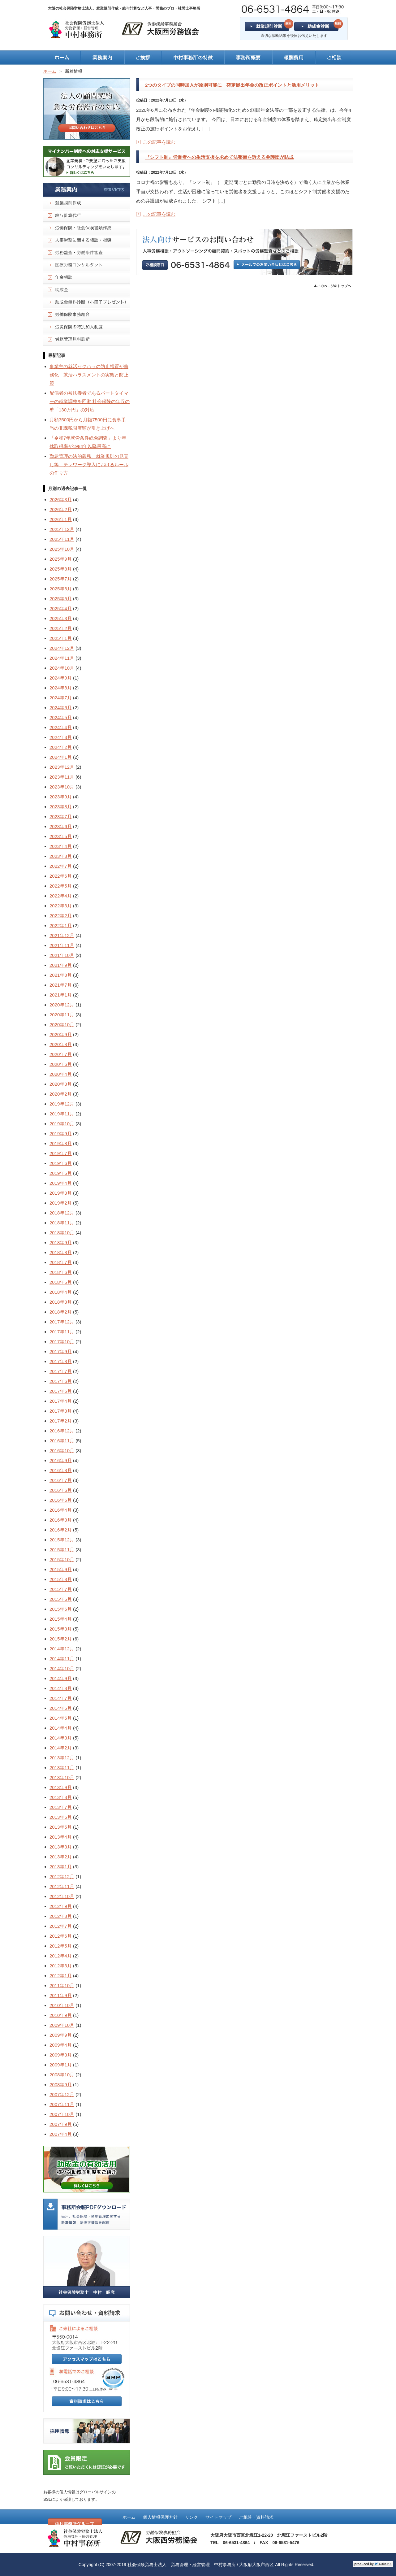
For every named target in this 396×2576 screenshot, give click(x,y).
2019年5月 (61, 1173)
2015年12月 (62, 1539)
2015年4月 (61, 1619)
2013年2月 (61, 1856)
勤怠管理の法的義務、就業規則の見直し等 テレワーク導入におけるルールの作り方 (89, 465)
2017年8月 (61, 1361)
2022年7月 (61, 866)
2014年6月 (61, 1708)
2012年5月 (61, 1945)
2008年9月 (61, 2084)
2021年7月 (61, 985)
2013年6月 (61, 1817)
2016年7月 (61, 1480)
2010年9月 (61, 2015)
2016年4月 (61, 1510)
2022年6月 (61, 876)
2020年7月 (61, 1054)
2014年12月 (62, 1648)
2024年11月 (62, 658)
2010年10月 (62, 2005)
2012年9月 (61, 1906)
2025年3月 (61, 618)
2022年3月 (61, 905)
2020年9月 (61, 1034)
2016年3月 (61, 1520)
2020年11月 (62, 1014)
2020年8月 (61, 1044)
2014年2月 (61, 1747)
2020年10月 (62, 1024)
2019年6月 (61, 1163)
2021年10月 (62, 955)
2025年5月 (61, 598)
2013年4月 (61, 1837)
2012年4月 (61, 1955)
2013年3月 (61, 1846)
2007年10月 (62, 2114)
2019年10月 (62, 1123)
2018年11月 (62, 1222)
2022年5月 (61, 885)
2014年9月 (61, 1678)
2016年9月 (61, 1460)
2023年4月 (61, 846)
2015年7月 (61, 1589)
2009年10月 (62, 2025)
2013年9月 (61, 1787)
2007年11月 (62, 2104)
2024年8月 (61, 687)
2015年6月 (61, 1599)
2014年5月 (61, 1718)
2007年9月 (61, 2124)
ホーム (129, 2517)
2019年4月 (61, 1183)
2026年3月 (61, 499)
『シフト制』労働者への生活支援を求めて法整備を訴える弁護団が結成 (219, 157)
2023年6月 (61, 826)
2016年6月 (61, 1490)
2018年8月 (61, 1252)
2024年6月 (61, 707)
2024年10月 (62, 668)
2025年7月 (61, 578)
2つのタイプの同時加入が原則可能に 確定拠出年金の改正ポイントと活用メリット (232, 85)
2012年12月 (62, 1876)
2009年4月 (61, 2045)
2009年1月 (61, 2064)
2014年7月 (61, 1698)
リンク (191, 2517)
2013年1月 (61, 1866)
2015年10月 (62, 1559)
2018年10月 (62, 1232)
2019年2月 (61, 1202)
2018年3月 (61, 1302)
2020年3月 (61, 1084)
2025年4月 (61, 608)
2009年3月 (61, 2054)
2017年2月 (61, 1420)
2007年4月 (61, 2134)
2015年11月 (62, 1549)
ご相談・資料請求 (256, 2517)
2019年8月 (61, 1143)
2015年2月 (61, 1638)
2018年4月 (61, 1292)
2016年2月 (61, 1529)
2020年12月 (62, 1004)
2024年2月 (61, 747)
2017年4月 (61, 1401)
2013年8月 (61, 1797)
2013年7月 (61, 1807)
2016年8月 (61, 1470)
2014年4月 (61, 1728)
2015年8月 (61, 1579)
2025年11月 (62, 539)
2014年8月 (61, 1688)
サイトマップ (218, 2517)
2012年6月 (61, 1936)
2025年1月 (61, 638)
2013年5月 (61, 1827)
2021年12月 (62, 935)
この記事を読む (159, 142)
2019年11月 (62, 1113)
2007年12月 (62, 2094)
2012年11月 (62, 1886)
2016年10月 (62, 1450)
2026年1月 (61, 519)
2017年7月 (61, 1371)
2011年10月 (62, 1985)
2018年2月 (61, 1311)
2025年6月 (61, 588)
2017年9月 (61, 1351)
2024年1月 (61, 757)
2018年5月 (61, 1282)
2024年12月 (62, 648)
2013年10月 (62, 1777)
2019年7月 (61, 1153)
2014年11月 (62, 1658)
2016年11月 (62, 1440)
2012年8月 (61, 1916)
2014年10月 (62, 1668)
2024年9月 (61, 677)
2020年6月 (61, 1064)
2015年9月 (61, 1569)
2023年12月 (62, 767)
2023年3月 (61, 856)
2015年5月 (61, 1609)
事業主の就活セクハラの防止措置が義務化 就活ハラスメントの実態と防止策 (89, 375)
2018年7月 (61, 1262)
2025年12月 (62, 529)
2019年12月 (62, 1103)
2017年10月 (62, 1341)
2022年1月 (61, 925)
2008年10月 (62, 2074)
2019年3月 (61, 1193)
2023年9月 (61, 796)
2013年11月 (62, 1767)
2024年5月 (61, 717)
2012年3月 (61, 1965)
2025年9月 (61, 559)
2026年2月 (61, 509)
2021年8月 (61, 975)
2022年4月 (61, 895)
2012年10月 (62, 1896)
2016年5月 (61, 1500)
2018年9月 (61, 1242)
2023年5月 (61, 836)
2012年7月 (61, 1926)
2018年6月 (61, 1272)
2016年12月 (62, 1430)
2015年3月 (61, 1628)
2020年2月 (61, 1094)
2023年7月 (61, 816)
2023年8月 (61, 806)
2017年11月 (62, 1331)
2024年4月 (61, 727)
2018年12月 (62, 1212)
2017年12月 (62, 1321)
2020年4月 (61, 1074)
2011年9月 (61, 1995)
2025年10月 (62, 549)
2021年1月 (61, 994)
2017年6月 (61, 1381)
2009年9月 (61, 2035)
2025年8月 (61, 568)
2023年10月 (62, 786)
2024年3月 (61, 737)
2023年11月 (62, 777)
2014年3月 (61, 1737)
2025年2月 (61, 628)
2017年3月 (61, 1411)
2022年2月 (61, 915)
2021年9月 (61, 965)
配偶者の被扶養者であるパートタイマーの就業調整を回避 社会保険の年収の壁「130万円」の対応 (90, 401)
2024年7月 (61, 697)
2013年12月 (62, 1757)
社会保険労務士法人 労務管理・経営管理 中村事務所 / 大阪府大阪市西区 (200, 2564)
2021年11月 (62, 945)
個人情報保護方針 (160, 2517)
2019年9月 (61, 1133)
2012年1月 (61, 1975)
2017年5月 (61, 1391)
